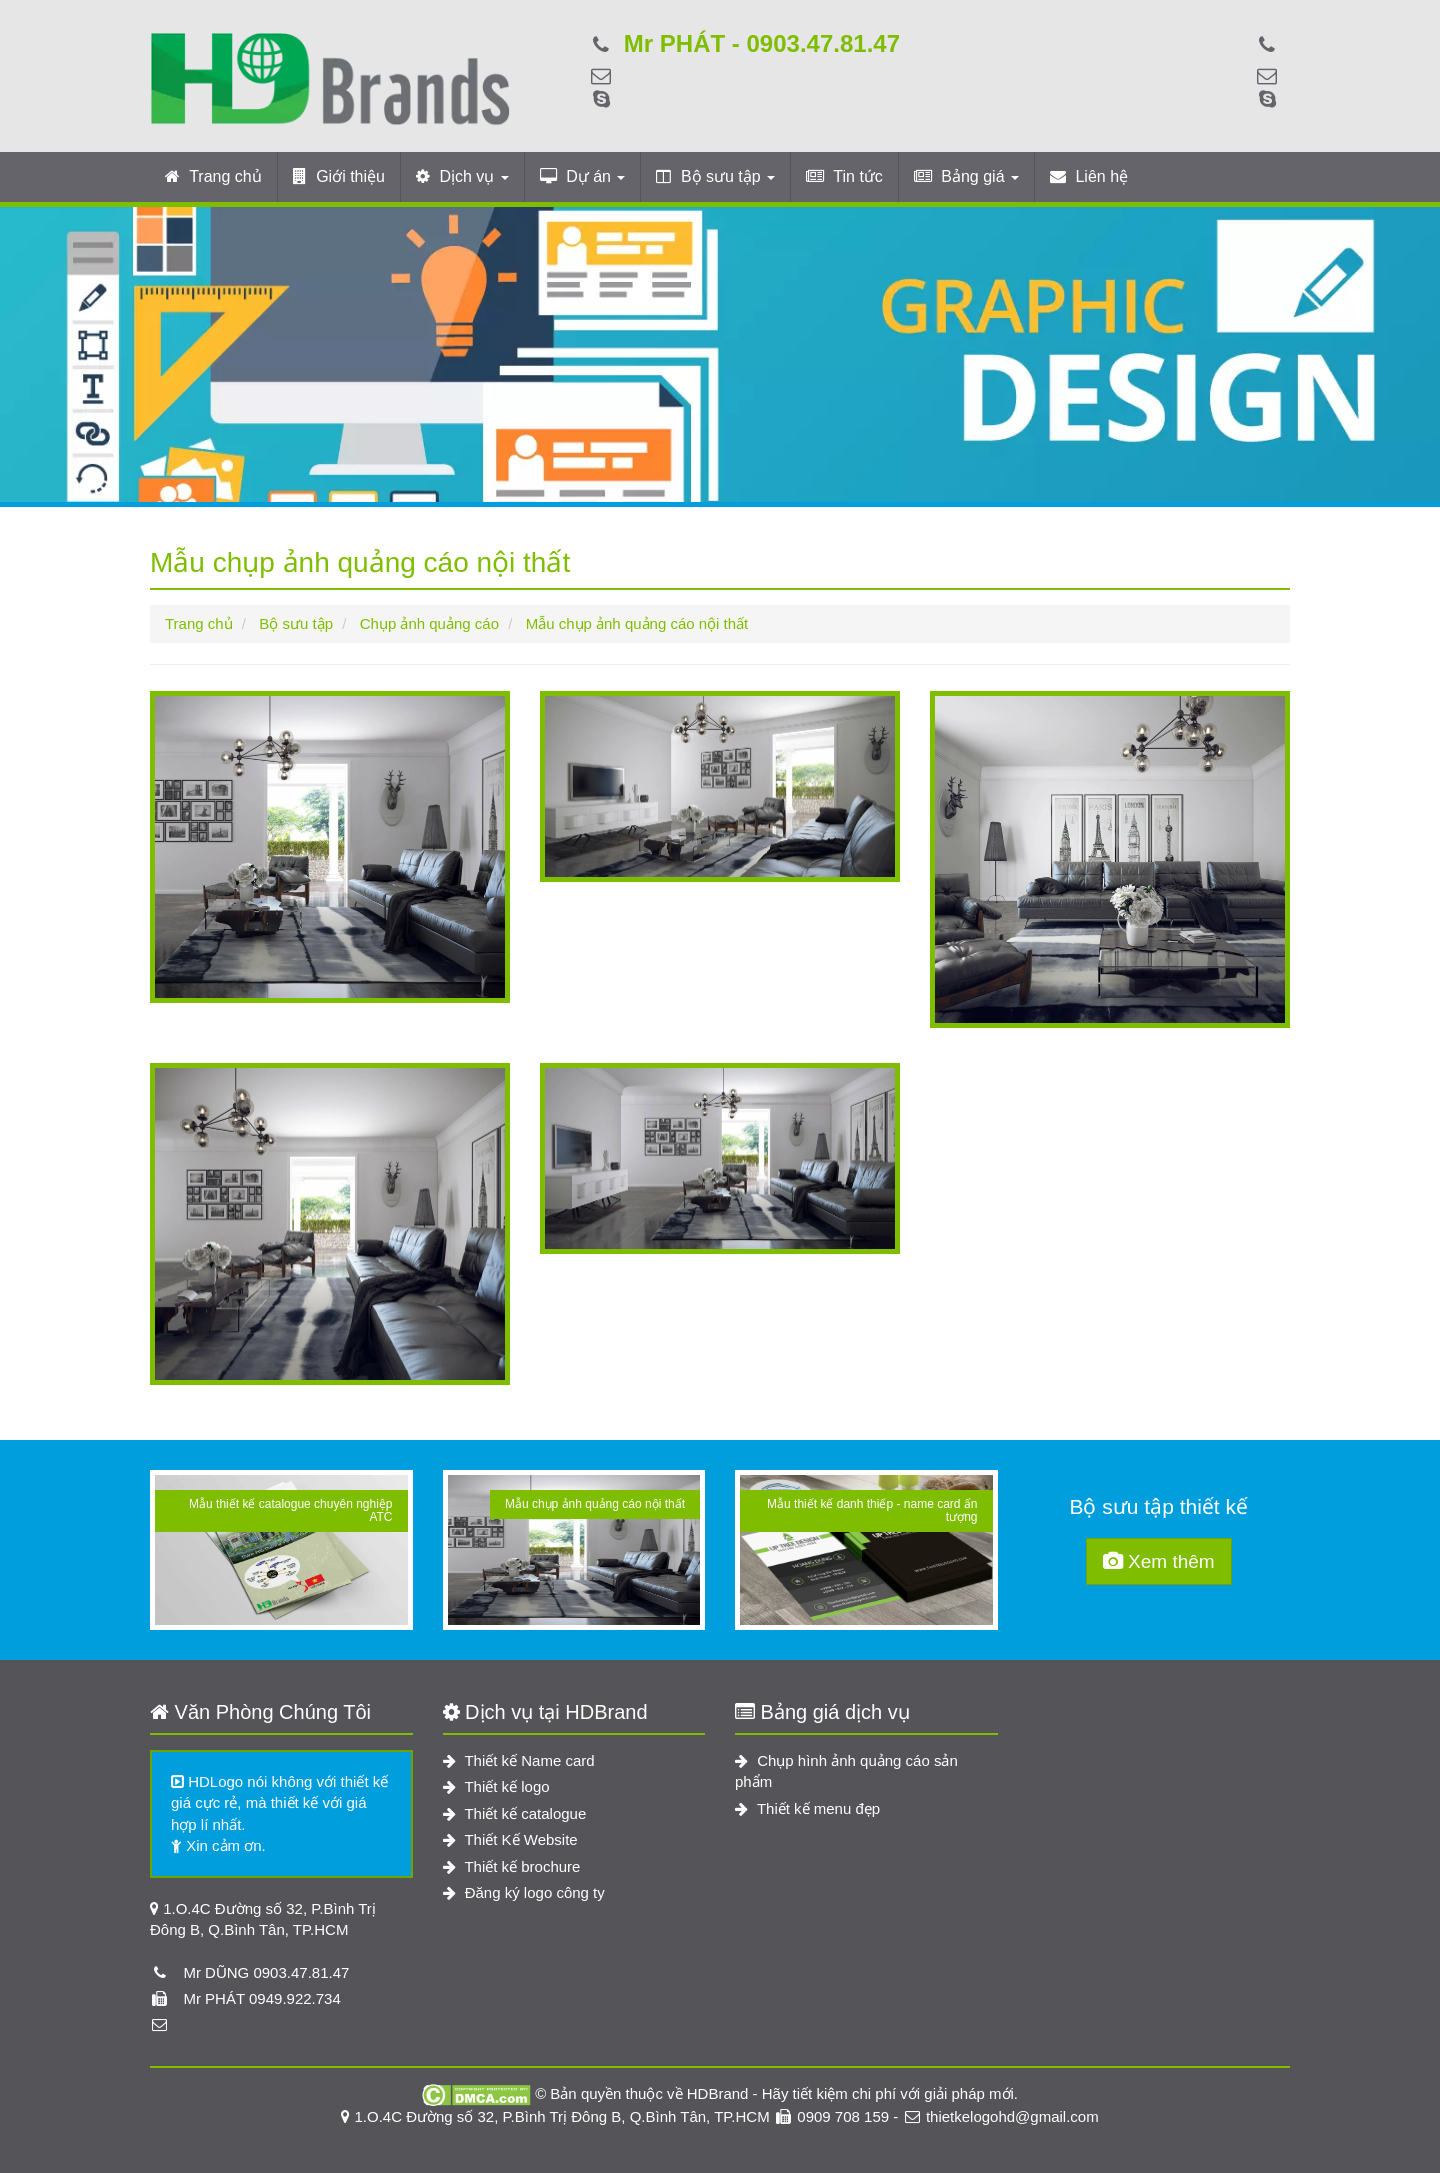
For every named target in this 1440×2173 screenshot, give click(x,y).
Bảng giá (966, 176)
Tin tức (844, 176)
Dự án (583, 176)
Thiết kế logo (496, 1786)
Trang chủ (213, 176)
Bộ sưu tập (715, 176)
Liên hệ (1089, 176)
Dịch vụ (462, 176)
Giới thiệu (339, 176)
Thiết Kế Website (510, 1839)
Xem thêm (1159, 1561)
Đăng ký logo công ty (524, 1892)
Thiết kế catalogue (515, 1813)
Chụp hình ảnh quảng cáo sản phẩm (846, 1771)
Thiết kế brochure (512, 1866)
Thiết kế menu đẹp (807, 1808)
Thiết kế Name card (519, 1760)
